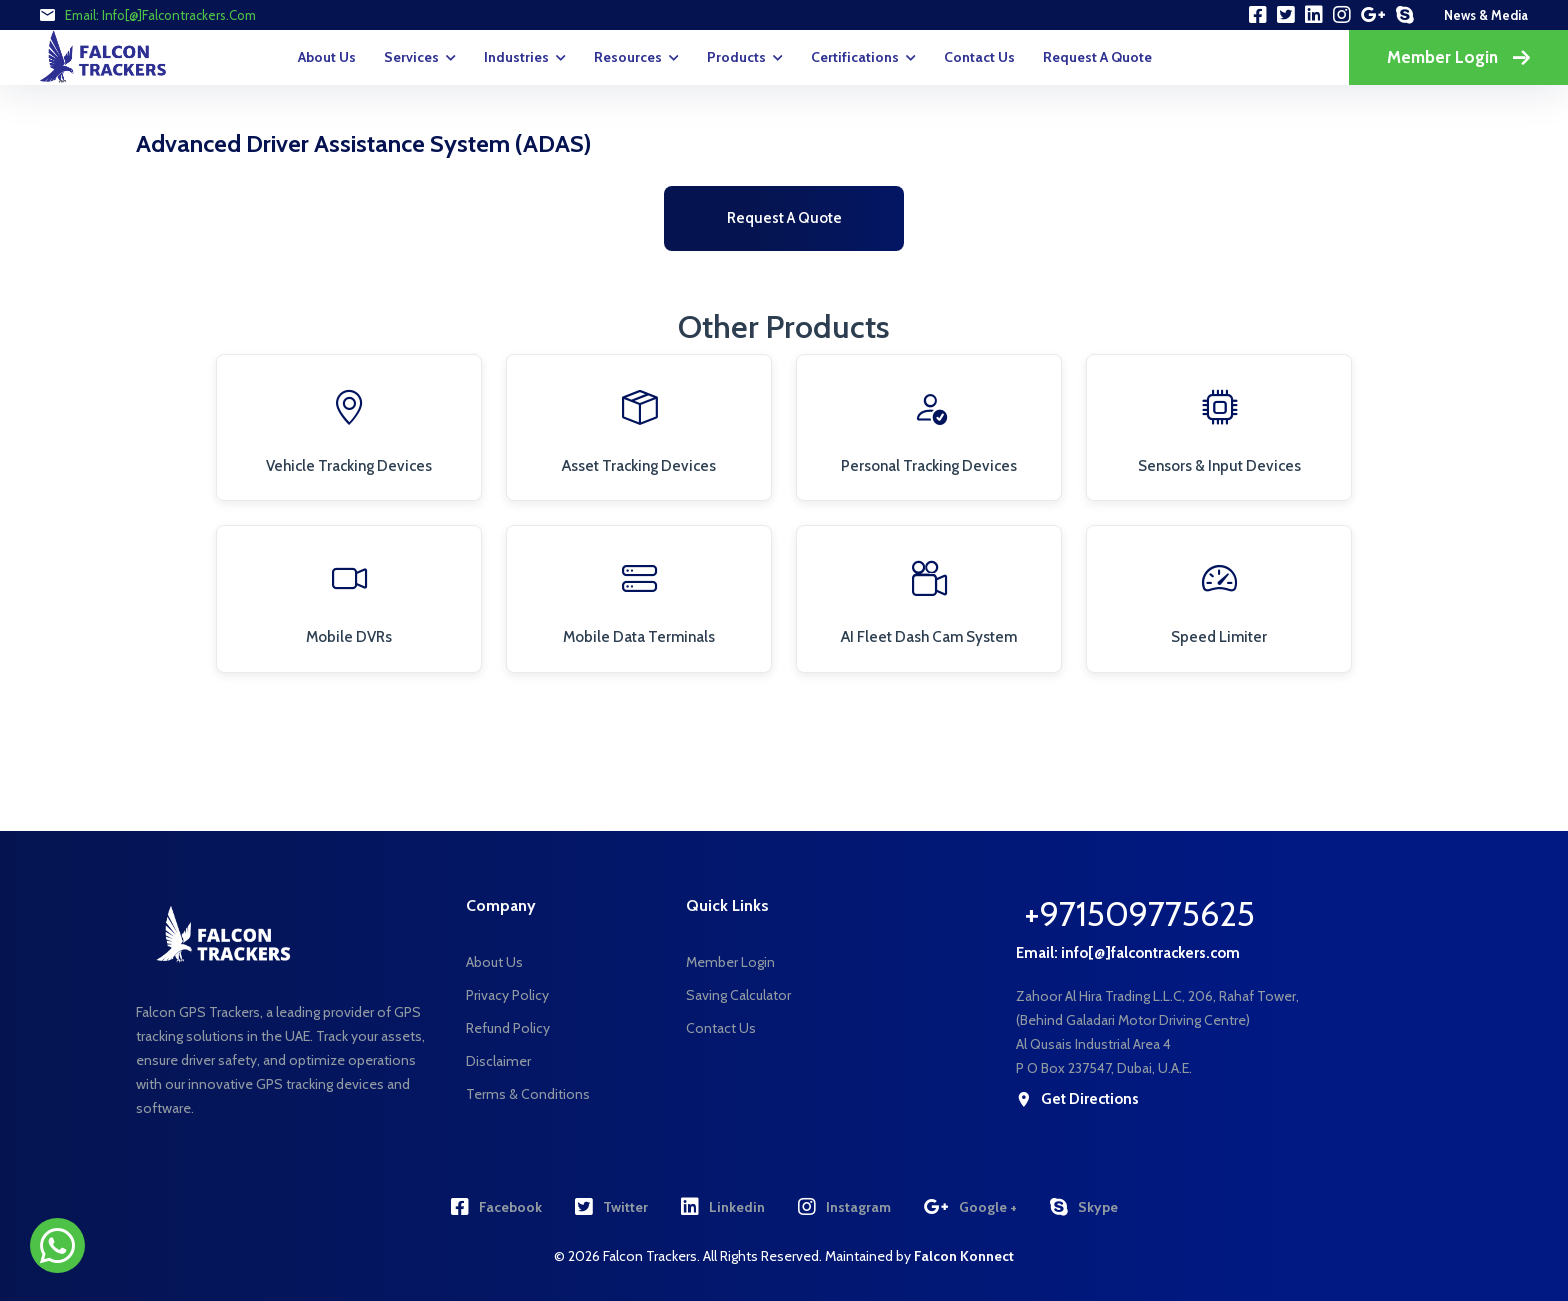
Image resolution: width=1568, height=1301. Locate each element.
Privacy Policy (507, 995)
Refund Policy (508, 1028)
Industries (516, 57)
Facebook (496, 1207)
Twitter (611, 1207)
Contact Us (979, 57)
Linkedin (723, 1207)
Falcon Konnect (964, 1256)
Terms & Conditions (528, 1094)
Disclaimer (498, 1061)
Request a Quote (784, 218)
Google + (970, 1207)
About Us (327, 57)
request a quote (1097, 57)
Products (736, 57)
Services (411, 57)
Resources (628, 57)
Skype (1084, 1207)
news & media (1486, 15)
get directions (1077, 1099)
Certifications (855, 57)
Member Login (1458, 57)
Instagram (844, 1207)
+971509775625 (1139, 914)
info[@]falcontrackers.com (179, 15)
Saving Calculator (738, 995)
